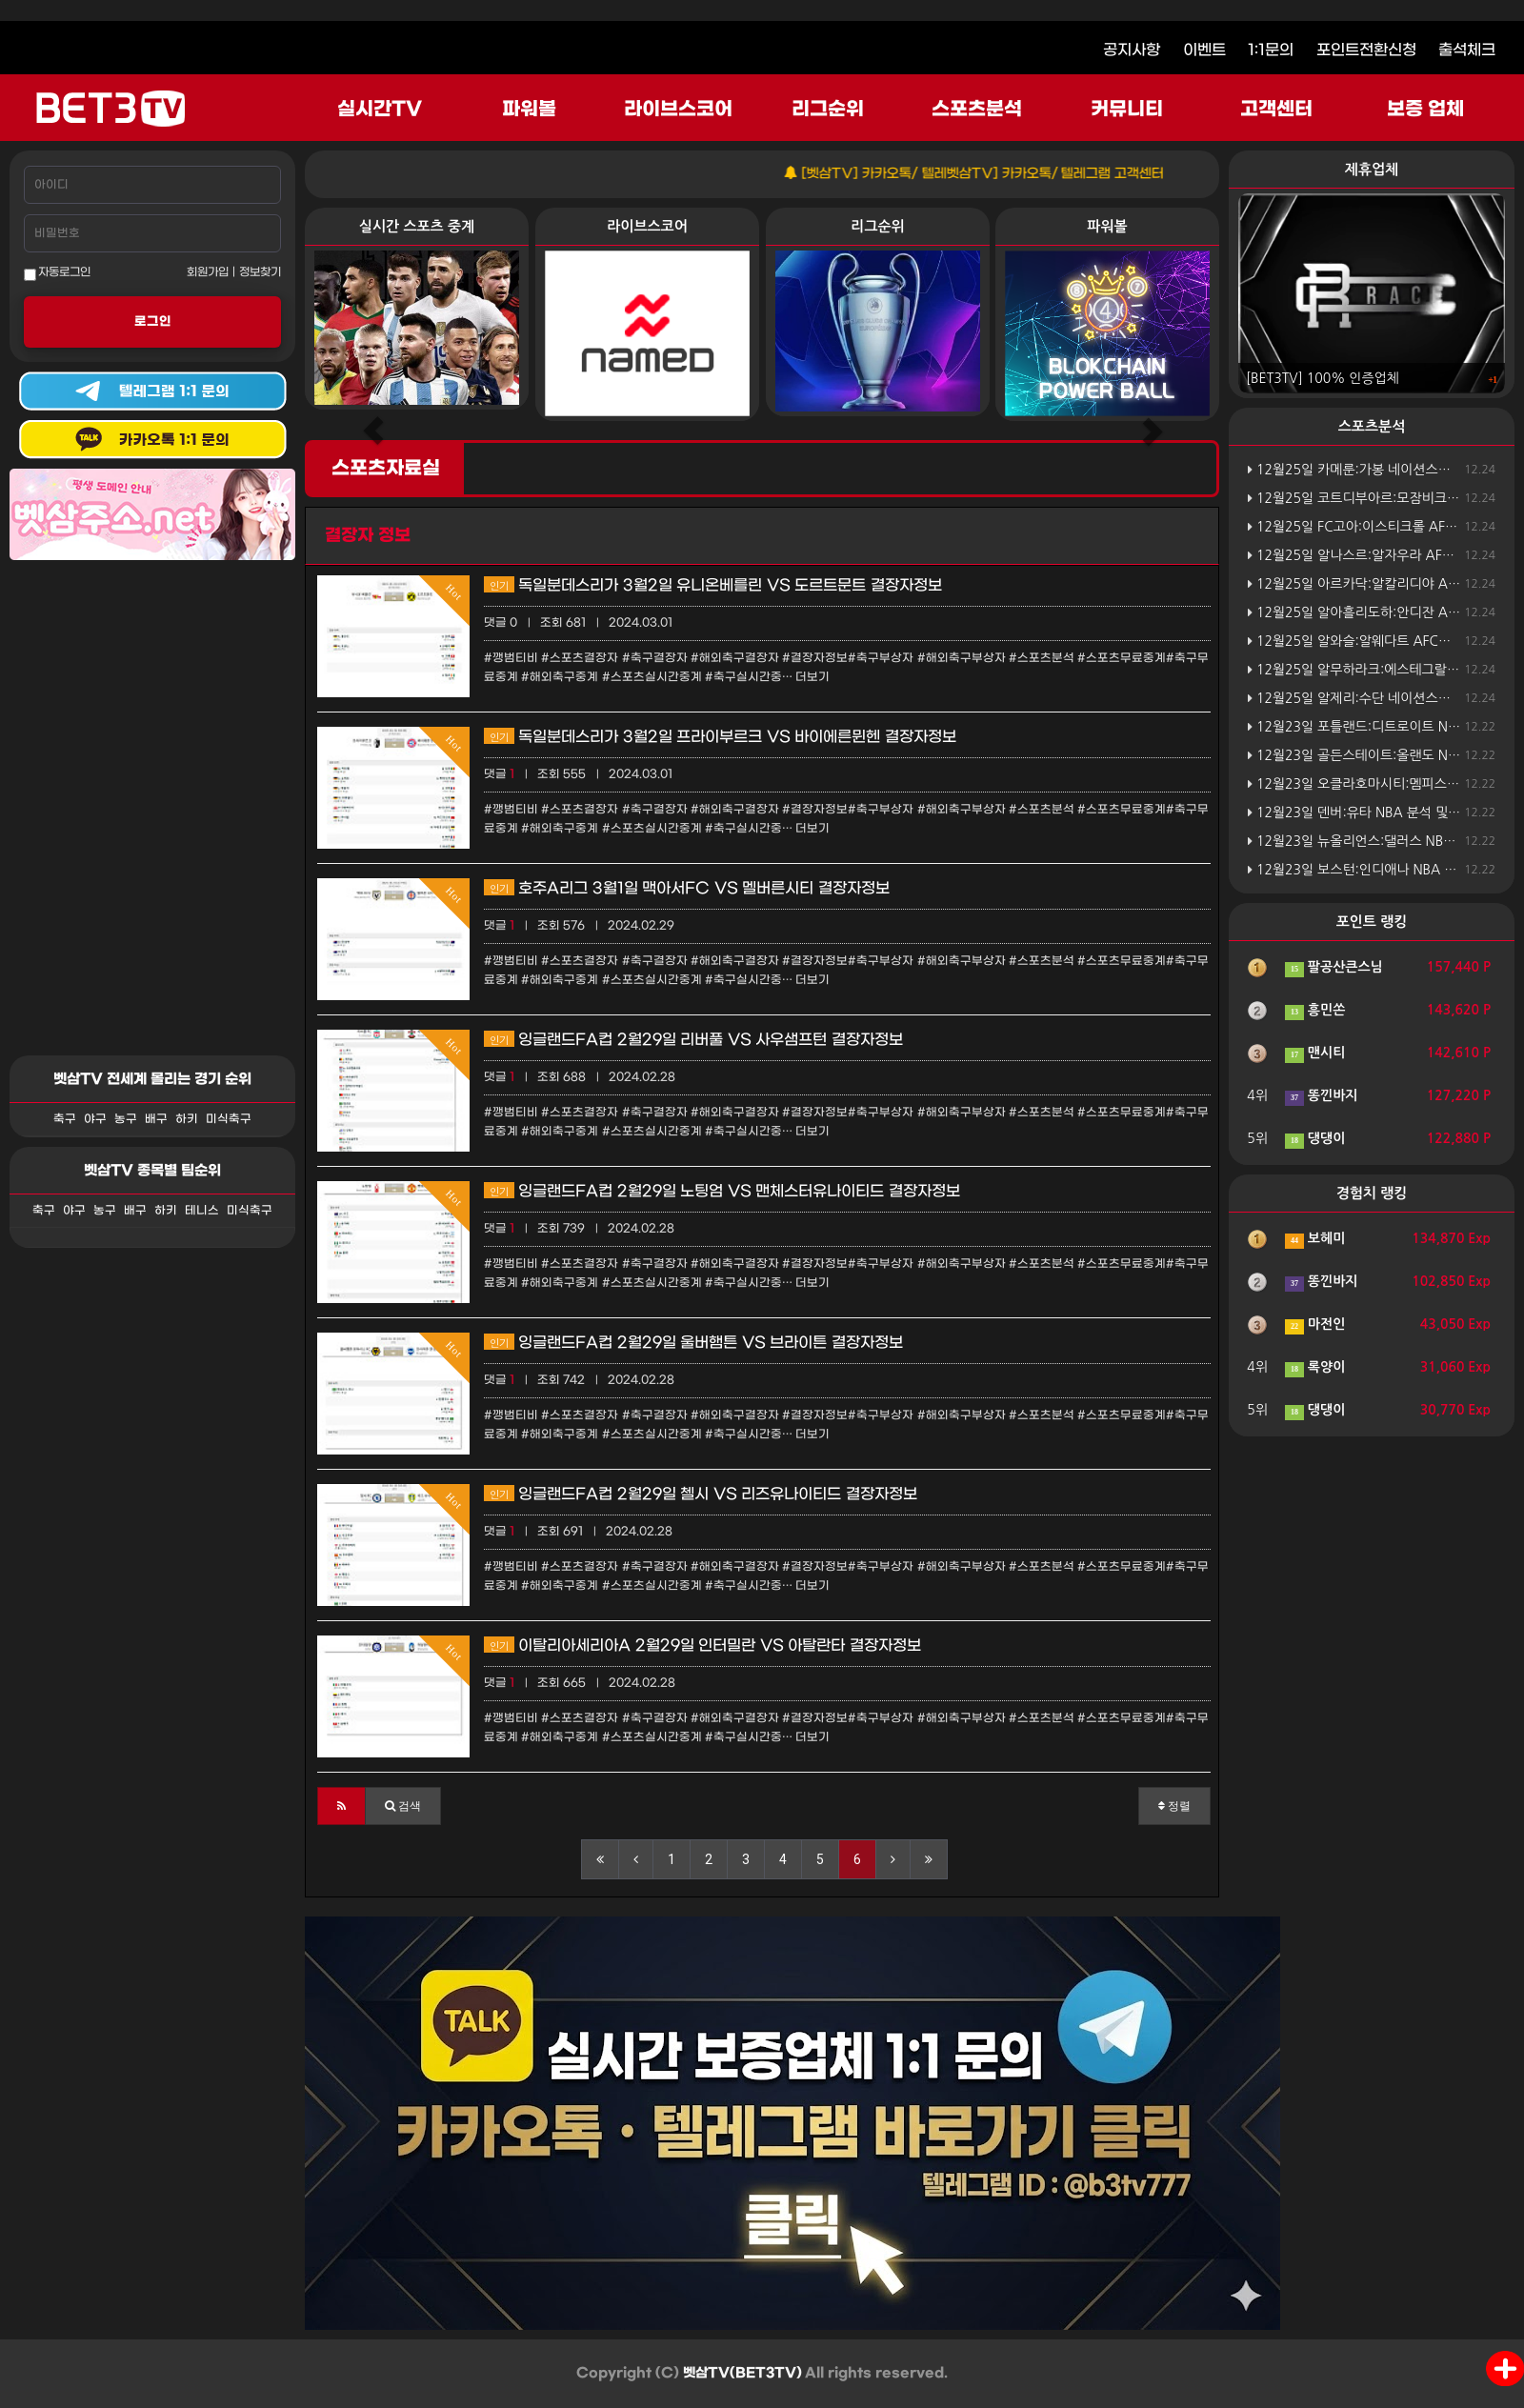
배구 (156, 1119)
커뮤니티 (1127, 109)
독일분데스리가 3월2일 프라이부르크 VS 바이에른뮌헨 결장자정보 (720, 737)
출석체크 (1466, 50)
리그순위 (828, 109)
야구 (95, 1119)
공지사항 (1131, 50)
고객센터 (1276, 109)
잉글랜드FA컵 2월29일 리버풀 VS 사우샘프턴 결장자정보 (693, 1040)
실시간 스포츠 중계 (416, 226)
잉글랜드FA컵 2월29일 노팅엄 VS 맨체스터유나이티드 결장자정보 (722, 1191)
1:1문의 (1270, 50)
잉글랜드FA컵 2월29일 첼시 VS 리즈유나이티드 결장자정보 (700, 1494)
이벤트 (1204, 50)
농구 (125, 1119)
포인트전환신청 (1366, 50)
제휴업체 (1371, 169)
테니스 (202, 1210)
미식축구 (228, 1119)
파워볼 (529, 109)
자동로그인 (57, 273)
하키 (186, 1119)
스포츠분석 (977, 109)
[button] (341, 1806)
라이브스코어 (678, 109)
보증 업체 (1426, 109)
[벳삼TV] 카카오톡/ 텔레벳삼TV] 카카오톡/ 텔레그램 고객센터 (1000, 174)
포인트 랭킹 (1372, 921)
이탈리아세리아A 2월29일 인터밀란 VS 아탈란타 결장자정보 (702, 1645)
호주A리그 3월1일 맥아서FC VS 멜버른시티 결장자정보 (687, 888)
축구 (64, 1119)
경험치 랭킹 (1372, 1193)
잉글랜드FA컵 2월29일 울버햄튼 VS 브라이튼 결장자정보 (693, 1343)
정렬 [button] (1174, 1806)
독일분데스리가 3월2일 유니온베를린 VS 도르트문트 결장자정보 (713, 585)
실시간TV (379, 109)
